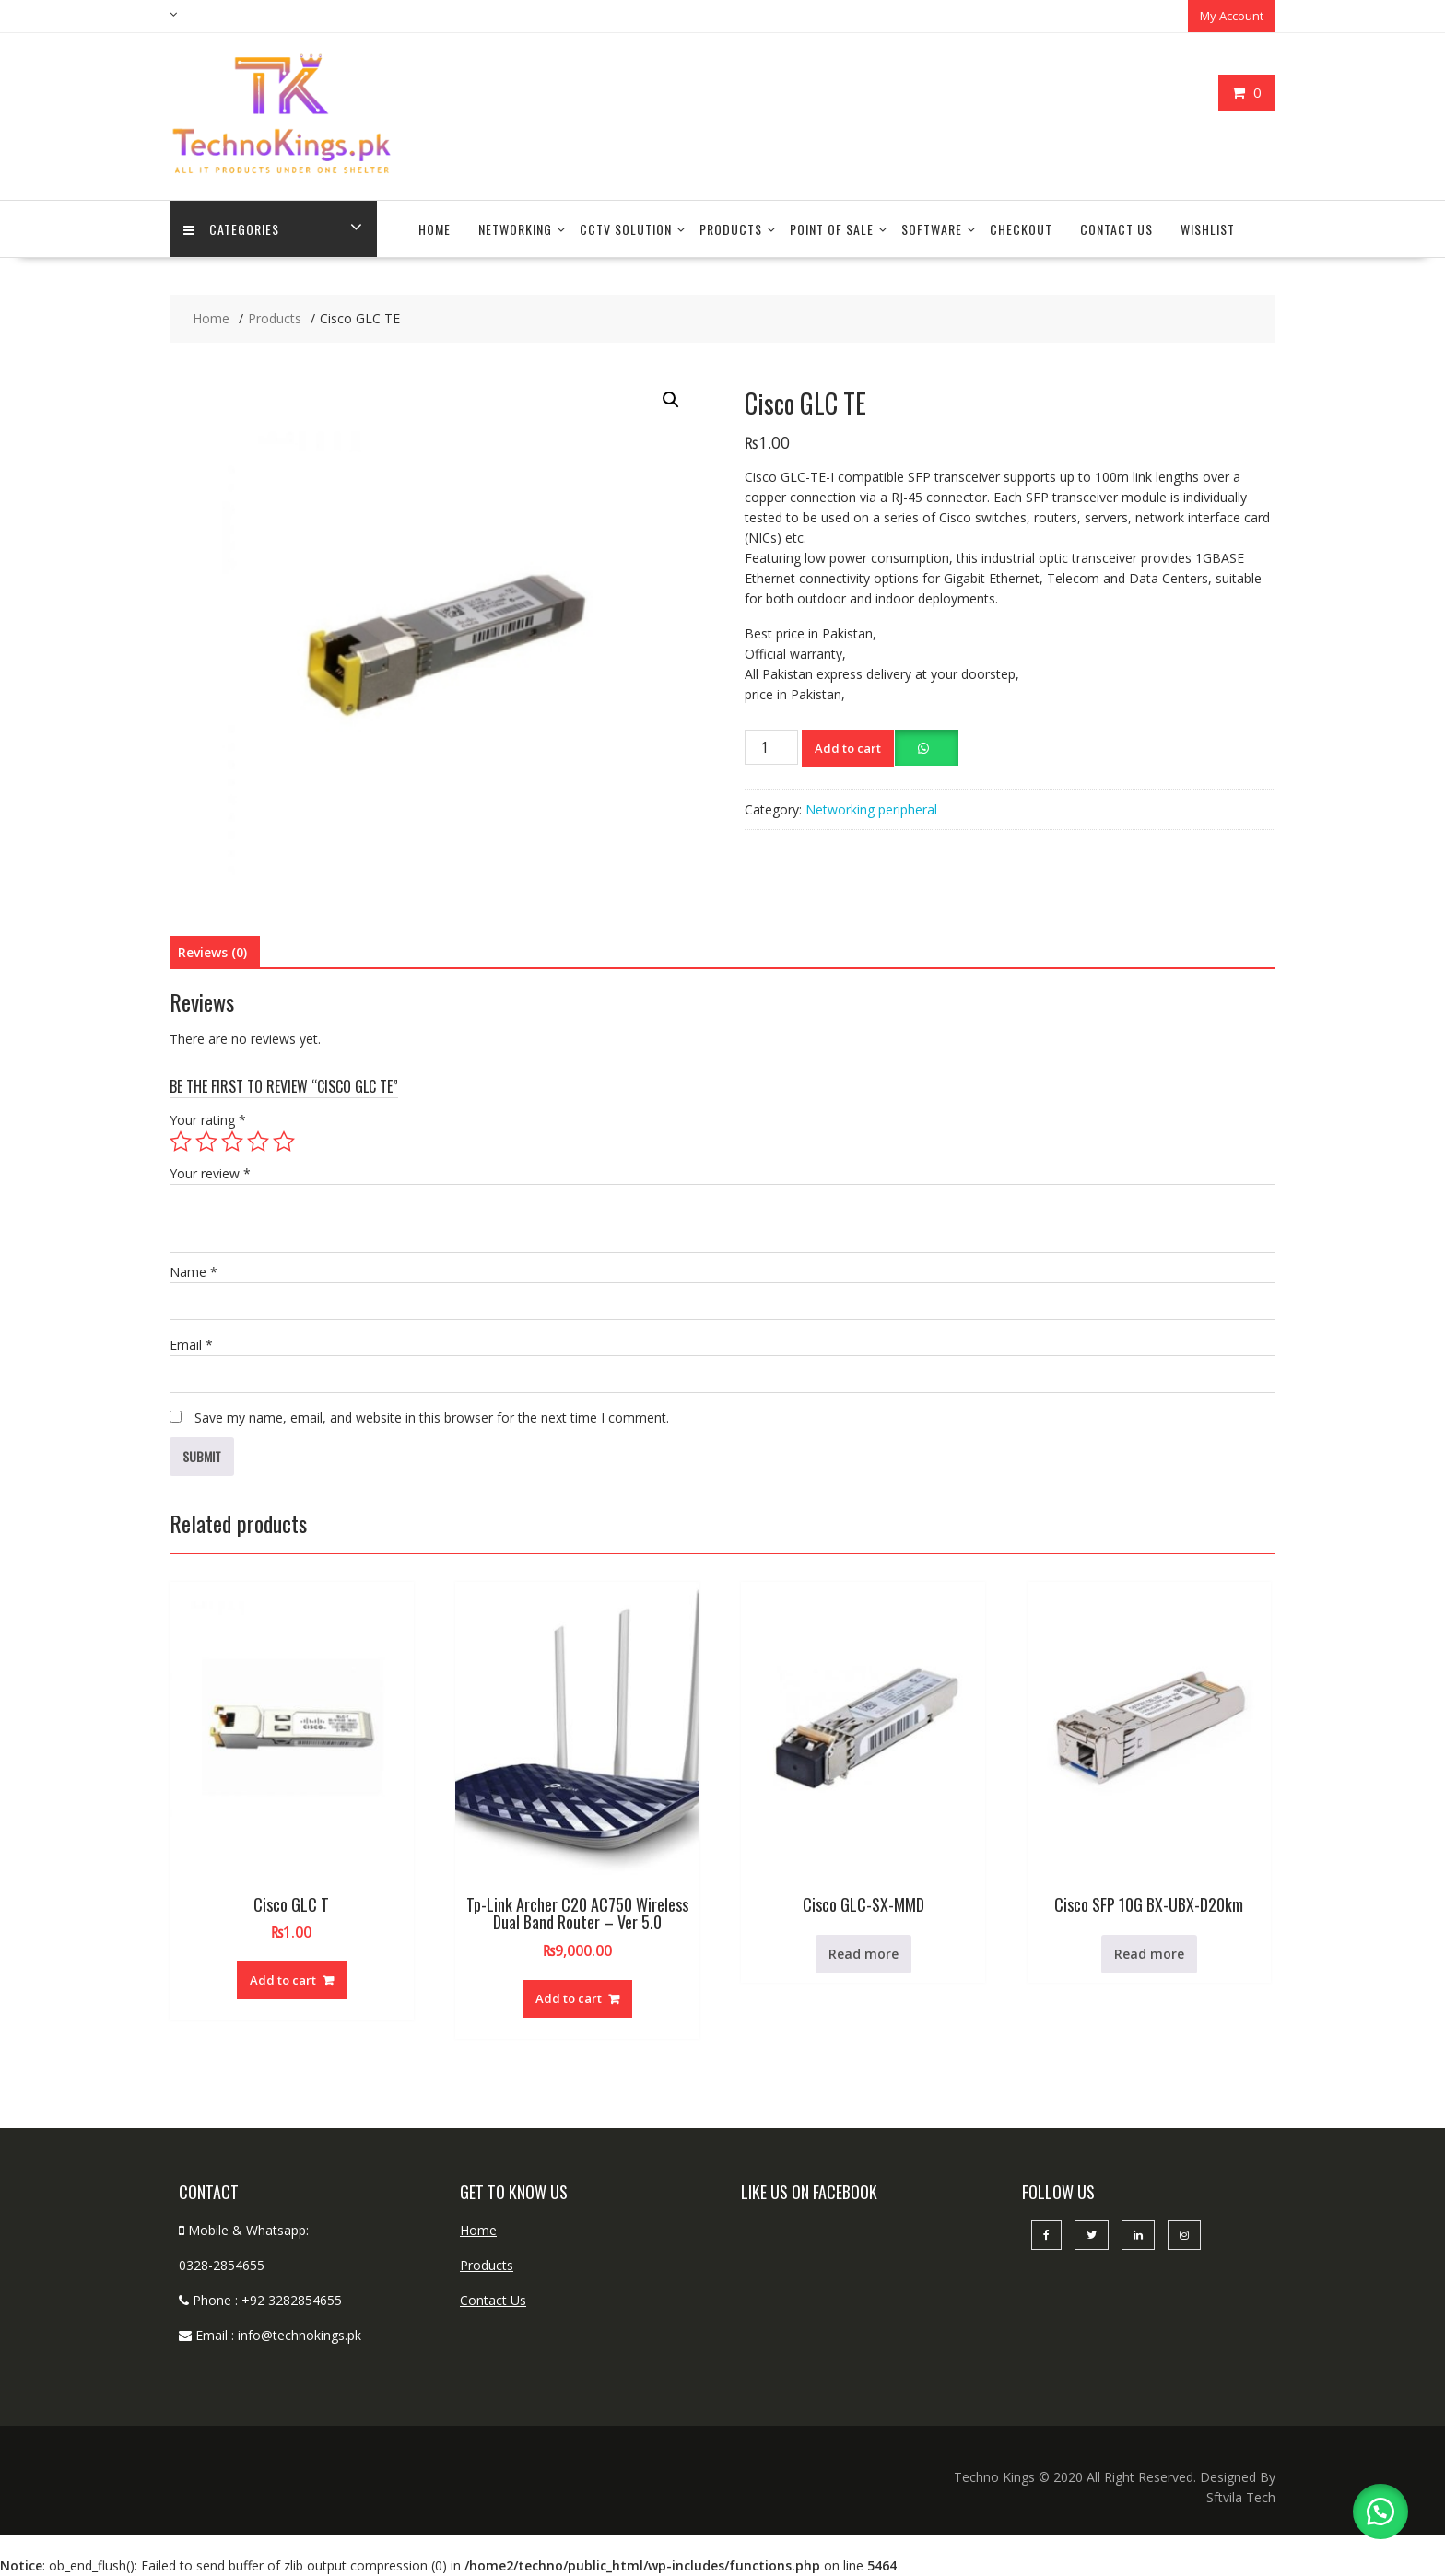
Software (931, 229)
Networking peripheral (871, 809)
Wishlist (1208, 229)
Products (730, 229)
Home (434, 229)
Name (193, 1272)
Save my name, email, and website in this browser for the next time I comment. (431, 1417)
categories (231, 229)
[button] (670, 399)
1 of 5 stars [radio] (181, 1141)
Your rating (208, 1120)
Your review (210, 1173)
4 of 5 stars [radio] (258, 1141)
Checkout (1021, 229)
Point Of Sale (832, 229)
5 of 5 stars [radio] (284, 1141)
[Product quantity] (771, 747)
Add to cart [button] (283, 1980)
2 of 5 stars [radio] (206, 1141)
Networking (515, 229)
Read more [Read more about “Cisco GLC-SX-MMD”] (863, 1953)
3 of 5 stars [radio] (232, 1141)
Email (191, 1344)
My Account (1231, 15)
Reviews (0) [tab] (212, 952)
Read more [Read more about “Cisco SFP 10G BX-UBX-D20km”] (1149, 1953)
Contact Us (1116, 229)
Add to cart (848, 748)
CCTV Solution (626, 229)
